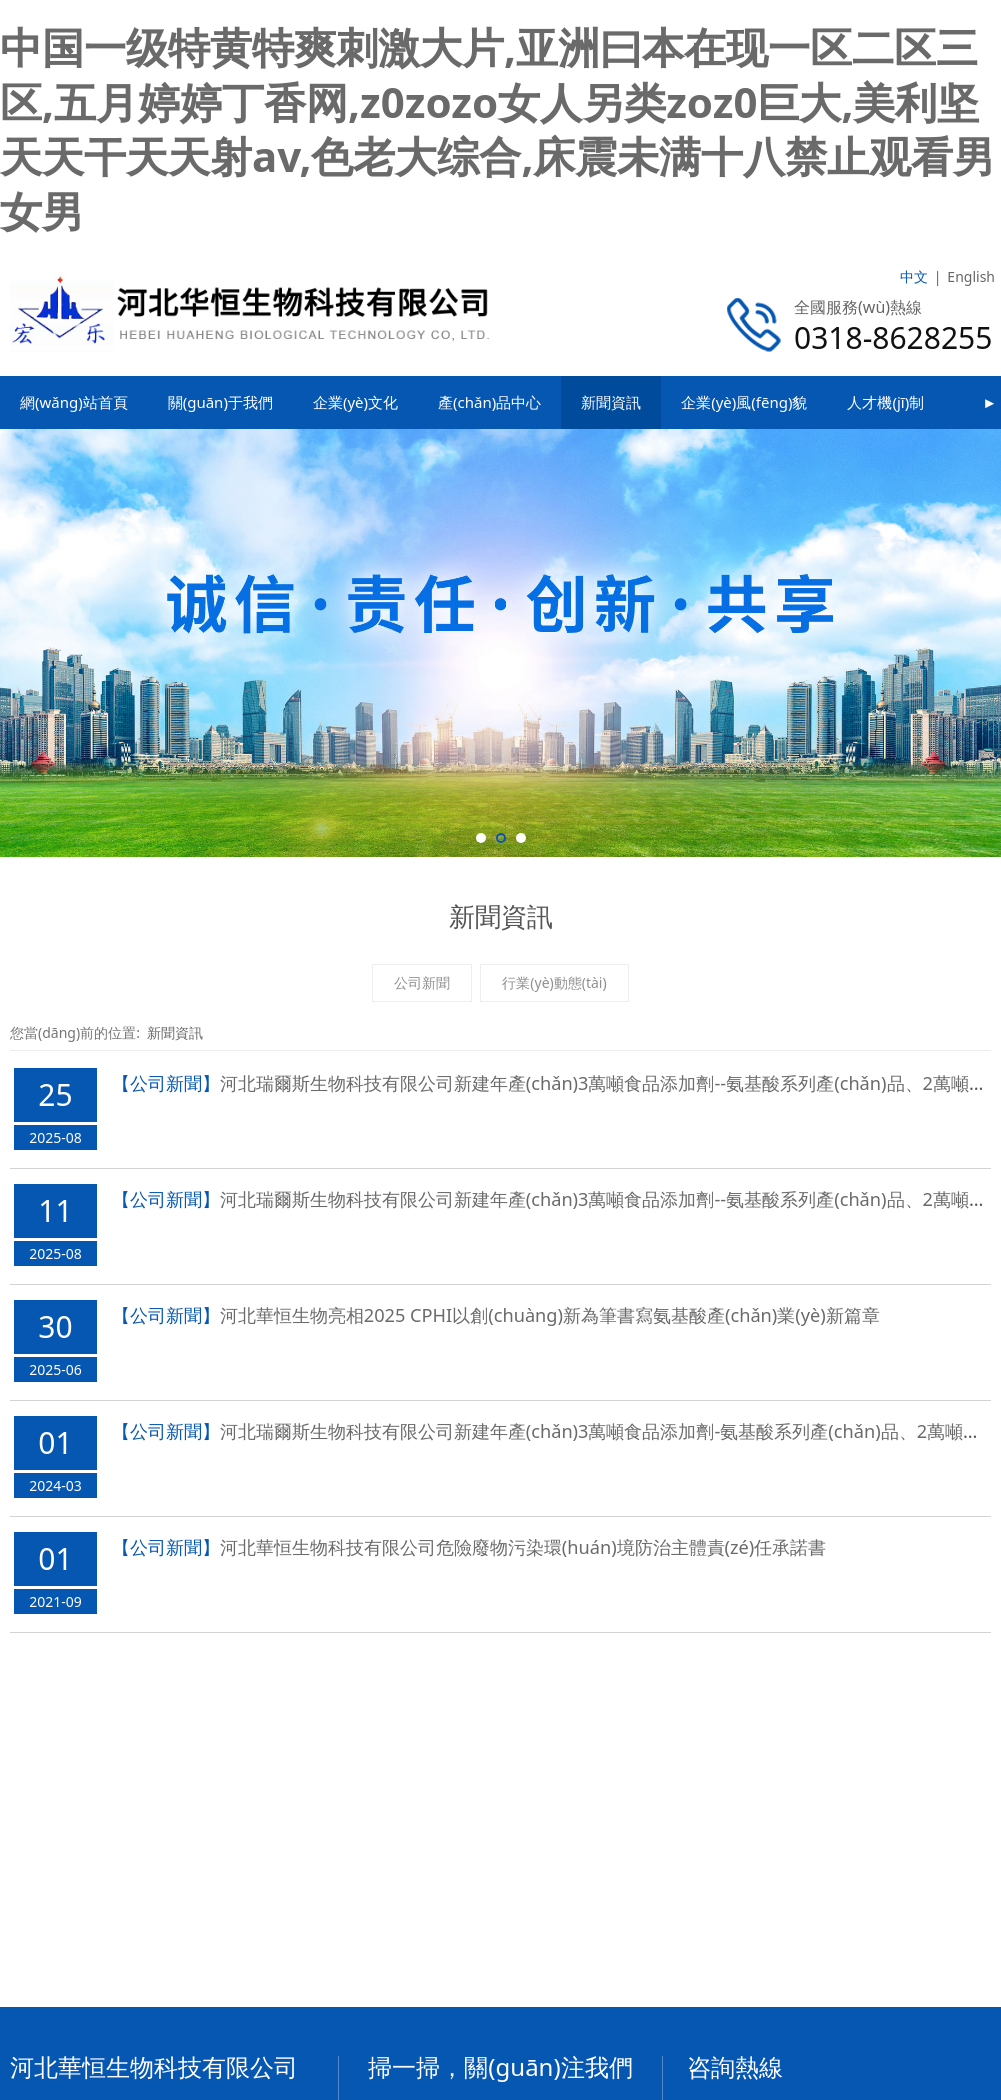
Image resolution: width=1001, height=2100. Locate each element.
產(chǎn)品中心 (489, 402)
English (971, 276)
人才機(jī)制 (885, 402)
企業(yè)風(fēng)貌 (744, 402)
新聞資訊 (611, 402)
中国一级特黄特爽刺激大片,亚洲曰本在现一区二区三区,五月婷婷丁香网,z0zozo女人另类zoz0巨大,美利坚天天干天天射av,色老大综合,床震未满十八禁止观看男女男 (497, 128)
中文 (914, 276)
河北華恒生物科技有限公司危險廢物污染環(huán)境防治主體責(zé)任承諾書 (523, 1547)
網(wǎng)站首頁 (74, 402)
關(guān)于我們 (220, 402)
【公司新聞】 (166, 1083)
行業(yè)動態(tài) (554, 982)
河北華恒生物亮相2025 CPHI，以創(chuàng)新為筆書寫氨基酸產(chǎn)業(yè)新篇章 (550, 1315)
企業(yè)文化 (355, 402)
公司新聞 (422, 982)
